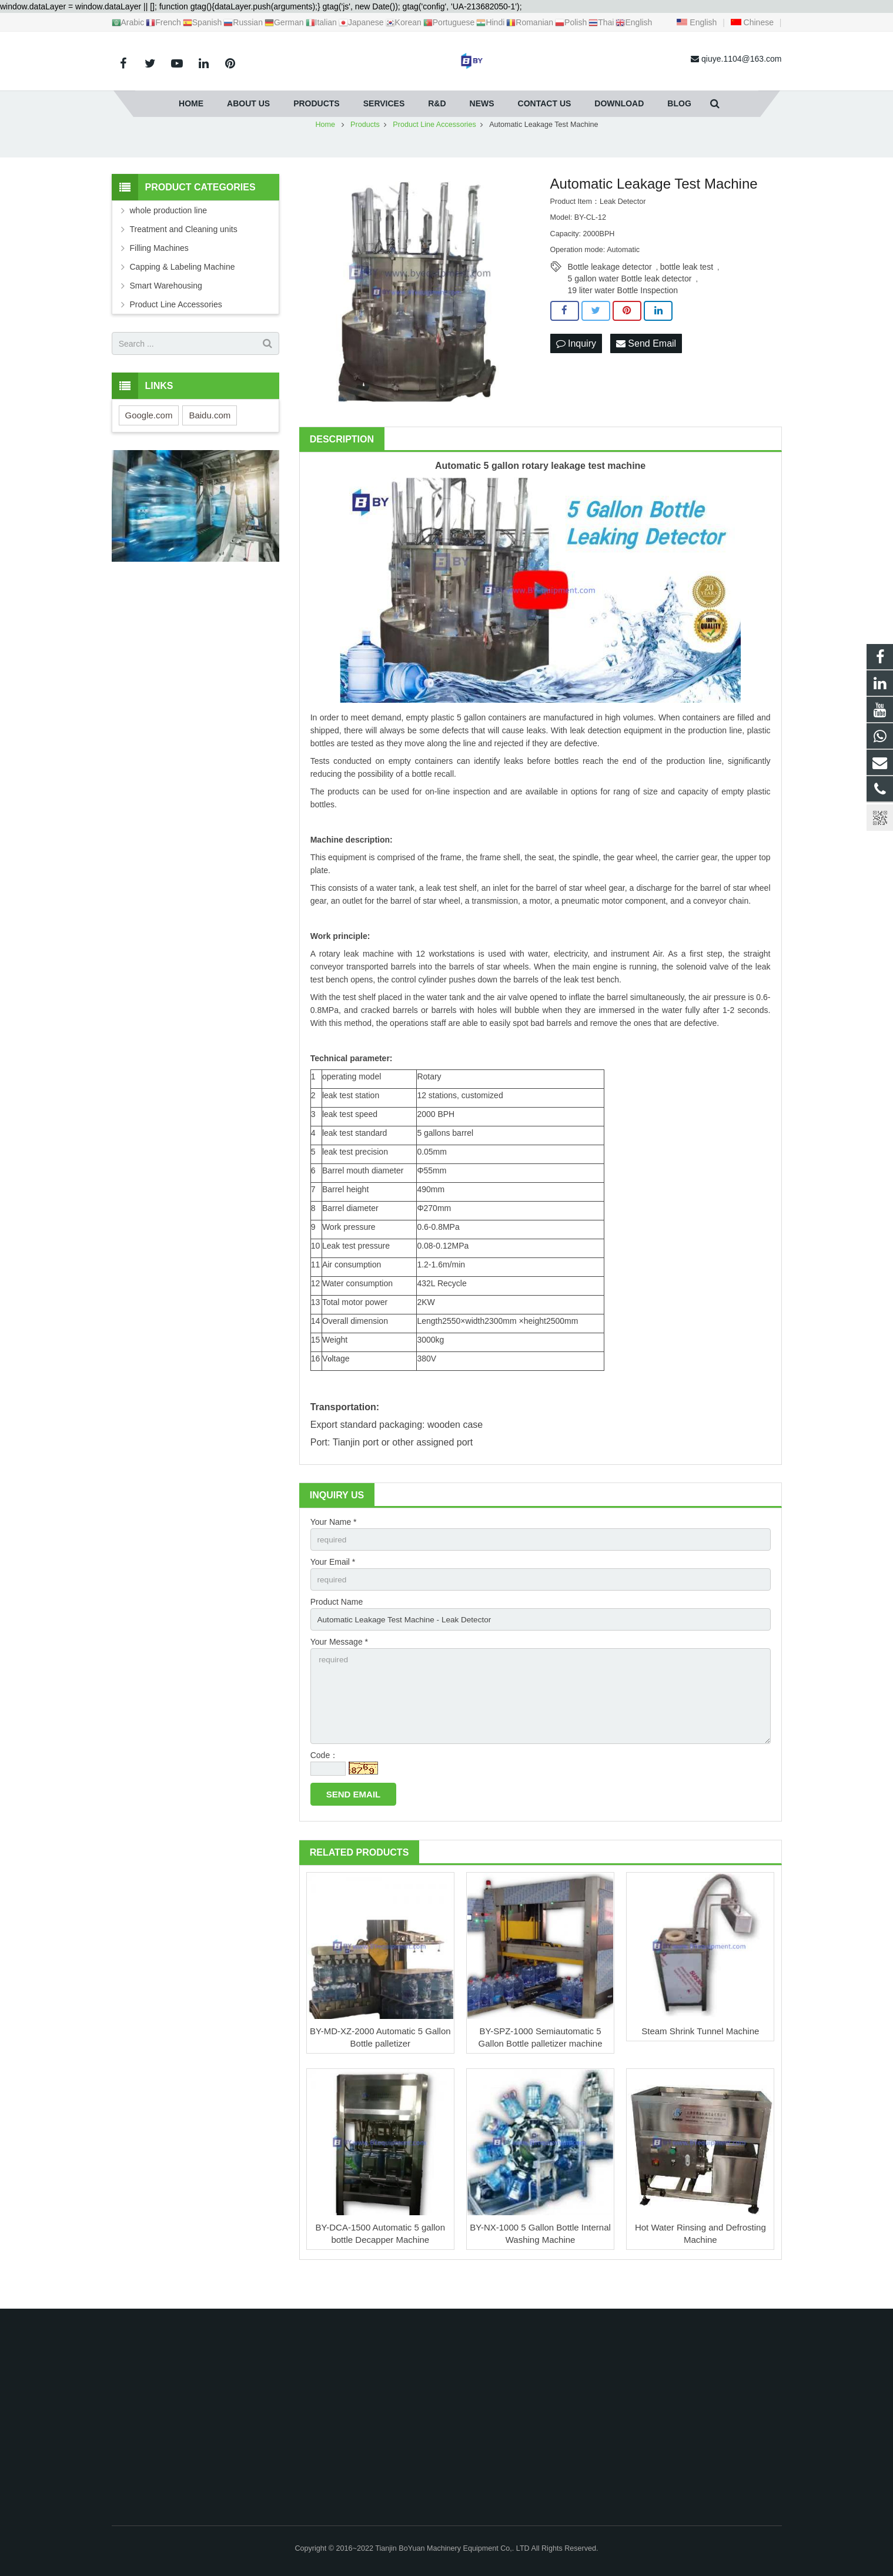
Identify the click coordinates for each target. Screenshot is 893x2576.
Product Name (336, 1626)
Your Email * (333, 1585)
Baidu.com (209, 438)
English (697, 22)
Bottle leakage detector (610, 289)
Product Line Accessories (176, 327)
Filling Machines (159, 271)
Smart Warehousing (166, 308)
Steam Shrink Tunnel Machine (700, 2059)
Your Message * (339, 1667)
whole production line (169, 233)
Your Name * (333, 1544)
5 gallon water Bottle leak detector (630, 301)
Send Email (646, 366)
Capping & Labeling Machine (182, 289)
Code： (324, 1783)
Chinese (752, 22)
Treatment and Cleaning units (184, 252)
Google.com (149, 438)
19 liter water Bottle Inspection (623, 313)
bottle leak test (686, 289)
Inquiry (576, 366)
